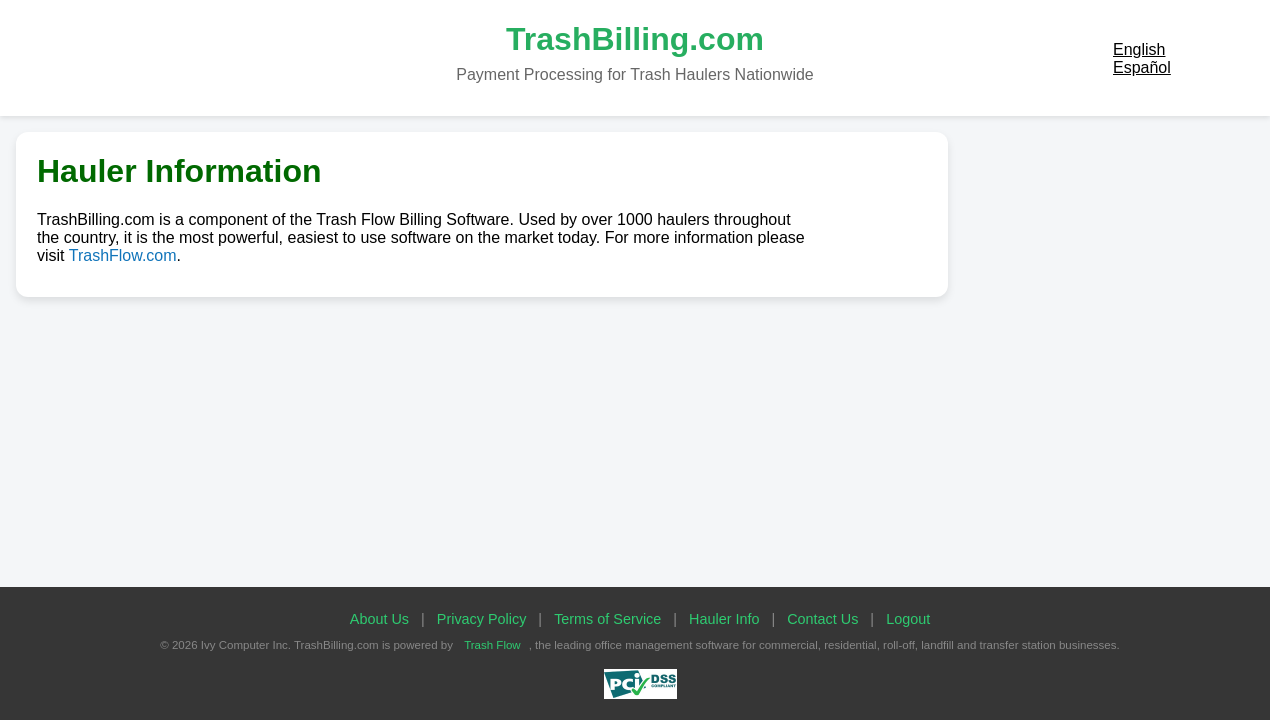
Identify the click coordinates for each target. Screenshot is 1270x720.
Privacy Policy (482, 619)
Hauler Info (724, 619)
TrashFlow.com (123, 255)
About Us (379, 619)
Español (1142, 67)
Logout (908, 619)
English (1139, 49)
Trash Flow (492, 645)
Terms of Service (607, 619)
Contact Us (822, 619)
